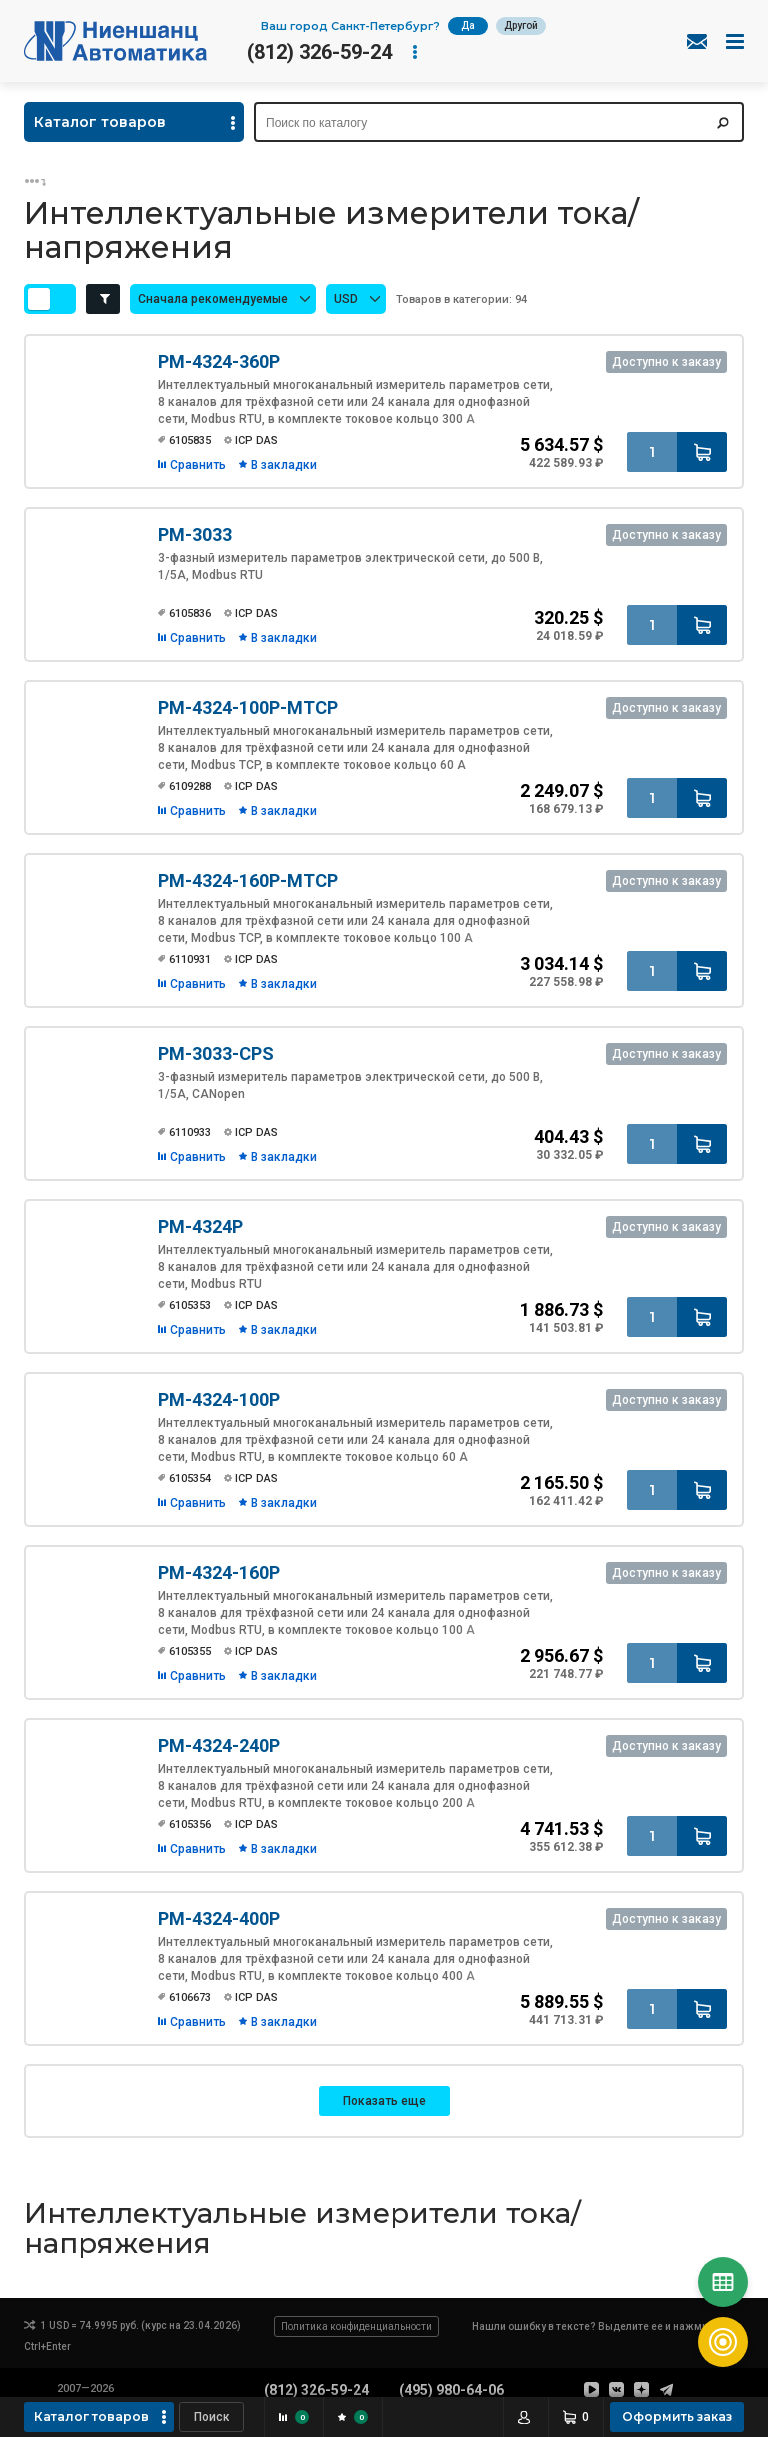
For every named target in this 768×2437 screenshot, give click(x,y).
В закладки (284, 465)
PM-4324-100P (219, 1399)
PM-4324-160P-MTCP (248, 880)
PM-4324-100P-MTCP (248, 707)
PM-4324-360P (219, 361)
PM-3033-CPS (216, 1053)
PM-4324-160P (219, 1572)
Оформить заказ (677, 2416)
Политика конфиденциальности (356, 2326)
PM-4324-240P (219, 1745)
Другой (521, 25)
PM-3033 (195, 534)
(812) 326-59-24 (319, 52)
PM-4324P (200, 1226)
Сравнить (198, 465)
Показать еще (384, 2101)
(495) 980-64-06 (451, 2390)
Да (468, 25)
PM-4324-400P (219, 1918)
